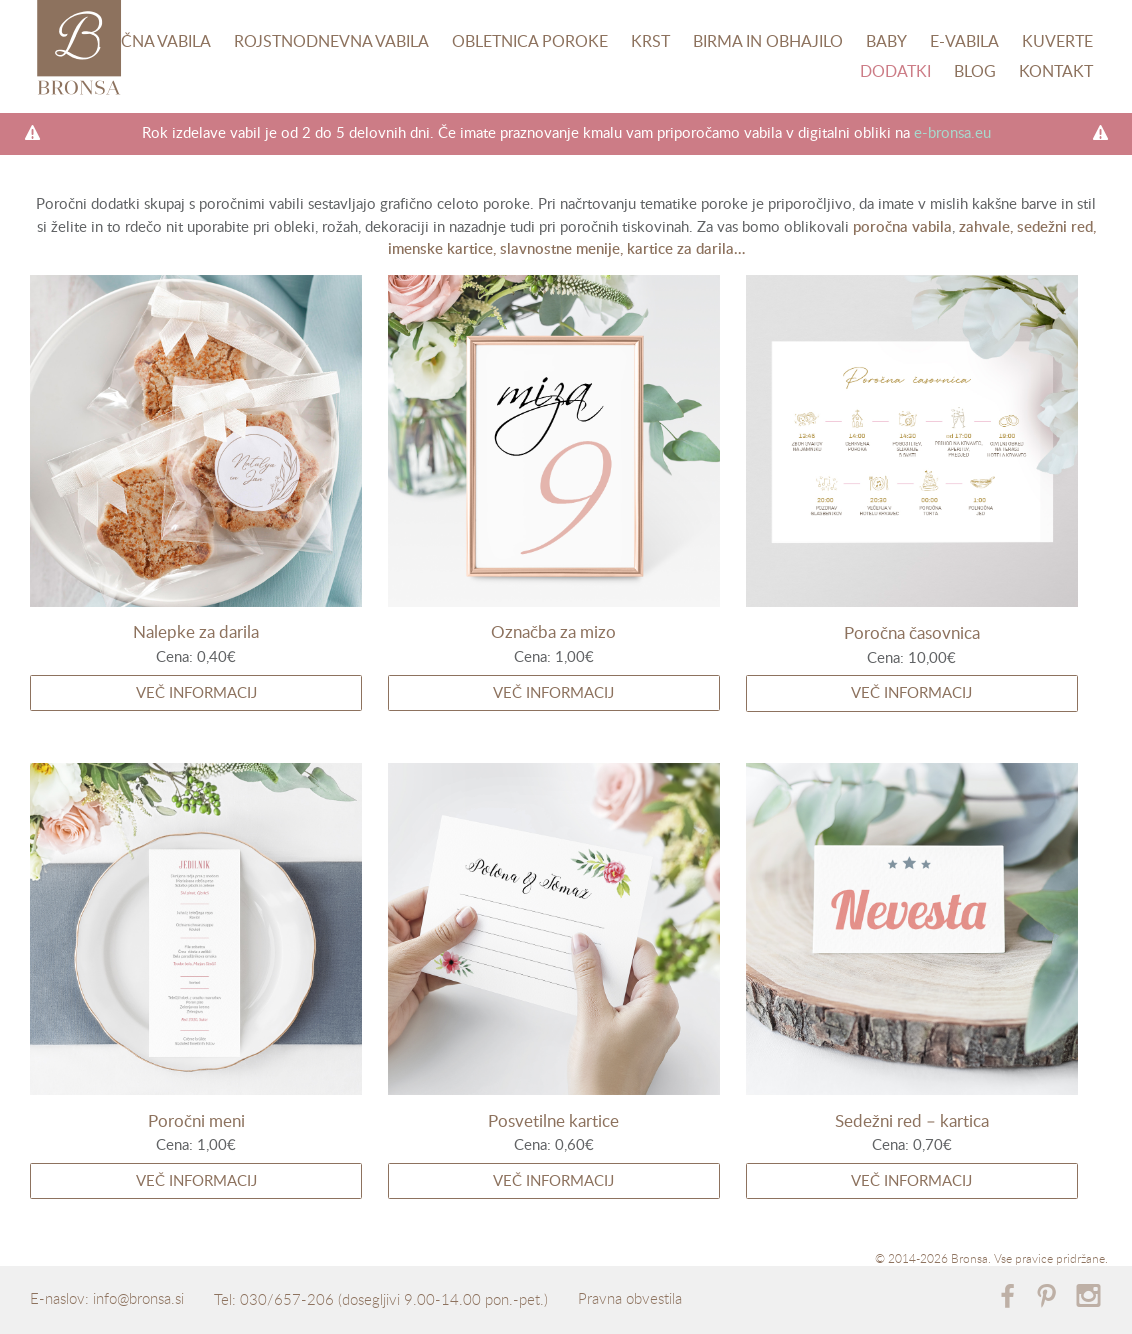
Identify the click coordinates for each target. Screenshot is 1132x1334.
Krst (650, 41)
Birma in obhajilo (768, 41)
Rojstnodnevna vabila (331, 41)
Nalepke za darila (196, 631)
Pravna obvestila (630, 1298)
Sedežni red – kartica (912, 1120)
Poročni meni (196, 1120)
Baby (886, 41)
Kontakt (1056, 71)
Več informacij (196, 692)
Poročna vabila (143, 41)
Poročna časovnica (912, 632)
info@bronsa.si (138, 1298)
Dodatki (895, 71)
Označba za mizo (553, 631)
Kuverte (1057, 41)
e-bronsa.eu (952, 132)
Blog (975, 71)
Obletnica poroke (530, 41)
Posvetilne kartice (553, 1120)
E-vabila (964, 41)
